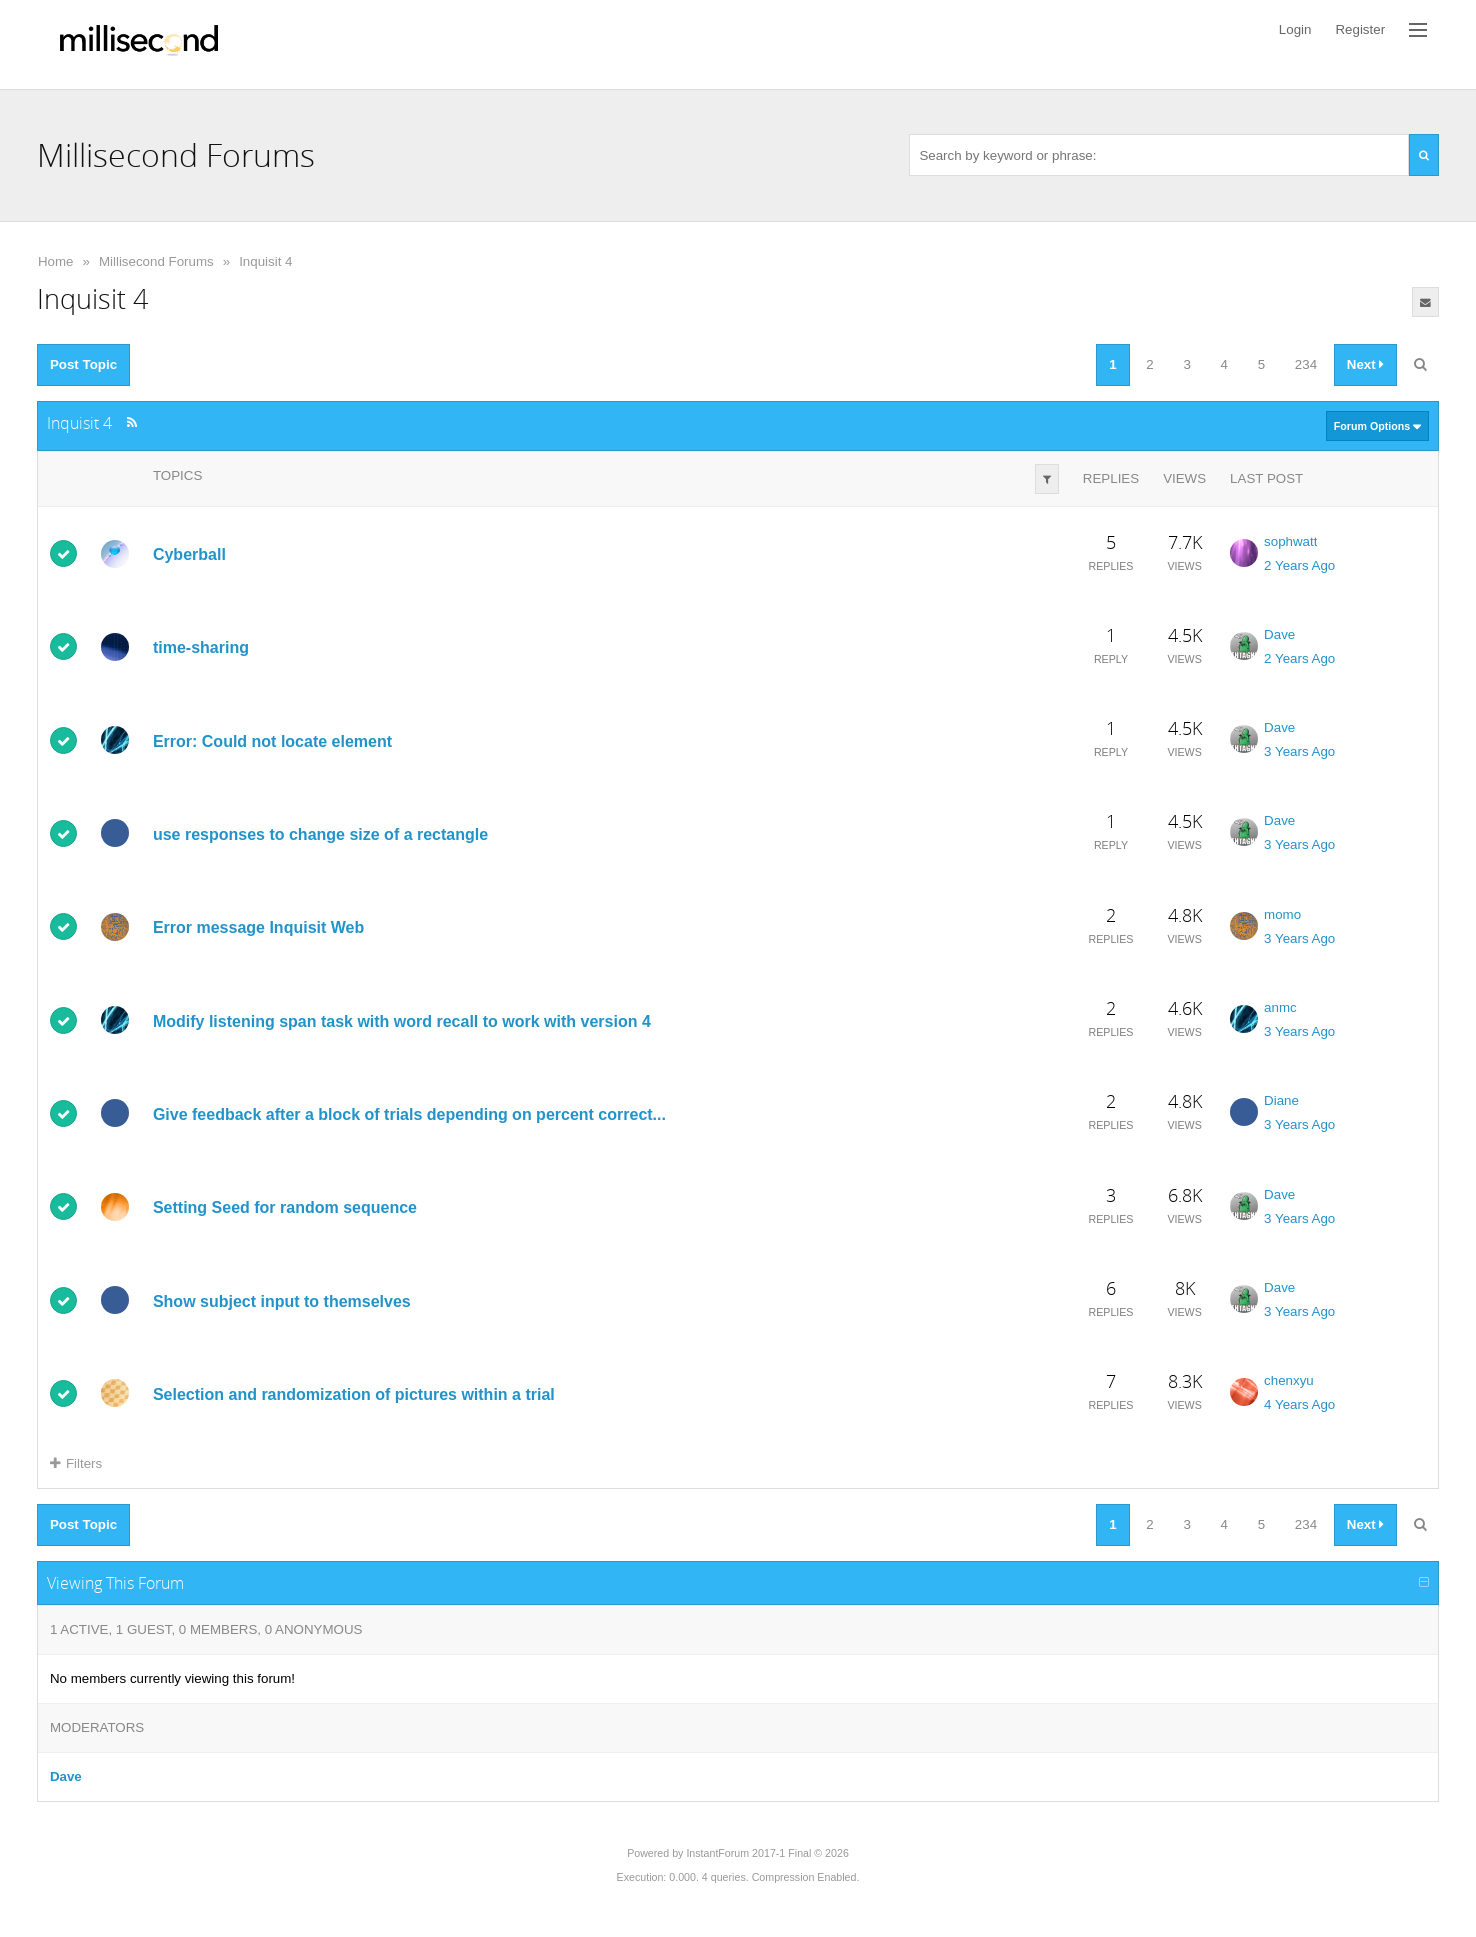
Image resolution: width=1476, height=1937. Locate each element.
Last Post (1266, 478)
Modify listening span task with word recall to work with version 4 (402, 1021)
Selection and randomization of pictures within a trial (354, 1394)
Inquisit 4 (265, 261)
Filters (76, 1463)
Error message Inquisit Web (258, 927)
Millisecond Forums (156, 261)
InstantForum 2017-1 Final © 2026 (767, 1853)
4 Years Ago (1299, 1404)
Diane (1281, 1100)
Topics (177, 475)
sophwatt (1290, 541)
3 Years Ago (1299, 751)
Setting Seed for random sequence (285, 1207)
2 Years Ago (1299, 565)
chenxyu (1289, 1380)
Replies (1111, 478)
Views (1184, 478)
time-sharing (201, 647)
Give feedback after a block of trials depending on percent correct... (409, 1114)
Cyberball (189, 554)
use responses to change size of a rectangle (320, 834)
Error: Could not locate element (272, 741)
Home (56, 261)
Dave (1279, 634)
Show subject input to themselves (282, 1300)
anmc (1280, 1007)
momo (1282, 914)
